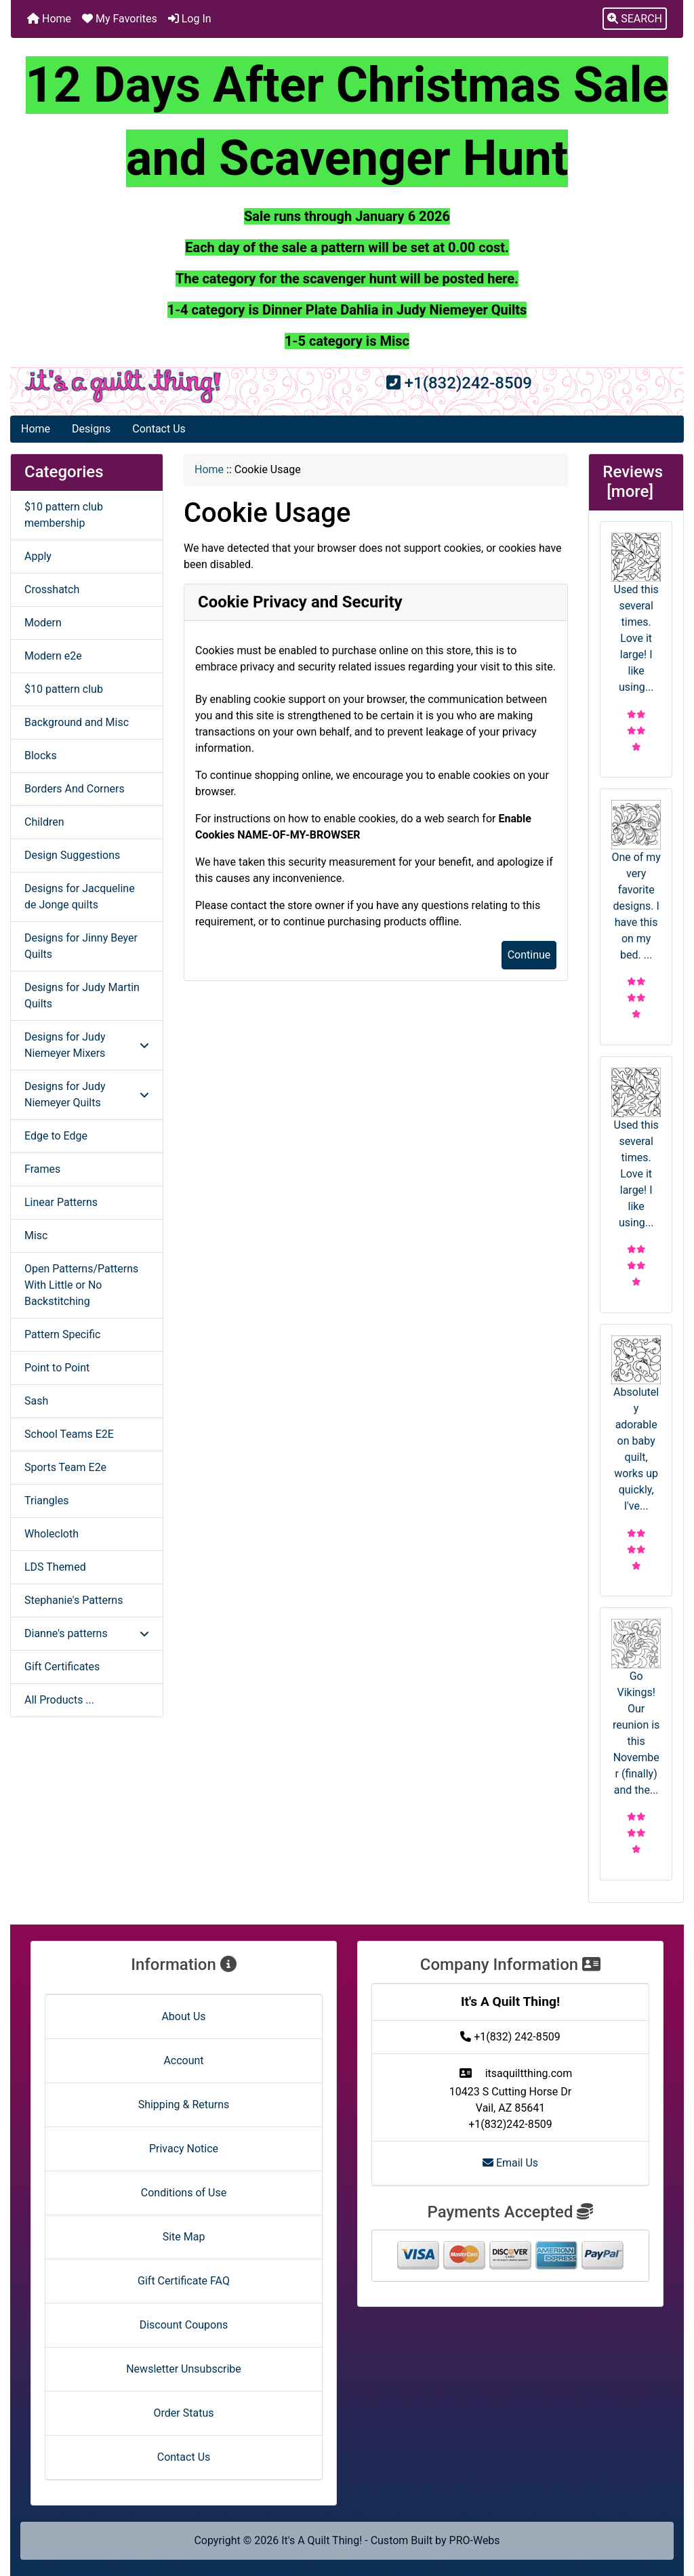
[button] (634, 19)
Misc (36, 1235)
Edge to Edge (55, 1135)
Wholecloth (51, 1533)
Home (49, 18)
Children (44, 822)
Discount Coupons (184, 2324)
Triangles (46, 1500)
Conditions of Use (183, 2192)
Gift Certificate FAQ (184, 2280)
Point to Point (56, 1367)
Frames (42, 1169)
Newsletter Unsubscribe (183, 2368)
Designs (91, 428)
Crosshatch (51, 589)
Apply (38, 556)
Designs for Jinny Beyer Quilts (81, 946)
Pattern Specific (62, 1334)
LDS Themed (55, 1567)
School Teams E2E (69, 1434)
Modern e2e (53, 655)
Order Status (184, 2413)
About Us (183, 2016)
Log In (189, 18)
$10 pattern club (63, 689)
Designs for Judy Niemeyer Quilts (86, 1094)
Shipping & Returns (184, 2104)
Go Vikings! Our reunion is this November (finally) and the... (636, 1707)
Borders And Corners (74, 788)
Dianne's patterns (86, 1633)
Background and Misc (76, 722)
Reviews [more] (635, 481)
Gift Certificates (62, 1666)
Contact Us (159, 428)
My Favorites (119, 18)
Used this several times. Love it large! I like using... (636, 613)
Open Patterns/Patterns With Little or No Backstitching (81, 1285)
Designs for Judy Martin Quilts (82, 995)
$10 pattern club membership (63, 514)
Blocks (40, 755)
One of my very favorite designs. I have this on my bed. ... (636, 880)
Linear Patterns (61, 1202)
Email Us (510, 2162)
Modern (43, 622)
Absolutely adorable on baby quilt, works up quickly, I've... (636, 1424)
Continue (529, 954)
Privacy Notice (183, 2148)
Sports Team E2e (65, 1467)
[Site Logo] (123, 386)
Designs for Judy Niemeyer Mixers (86, 1045)
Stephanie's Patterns (73, 1600)
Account (183, 2060)
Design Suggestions (72, 855)
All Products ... (59, 1699)
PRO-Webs (474, 2540)
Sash (36, 1400)
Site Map (184, 2236)
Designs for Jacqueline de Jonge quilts (79, 896)
